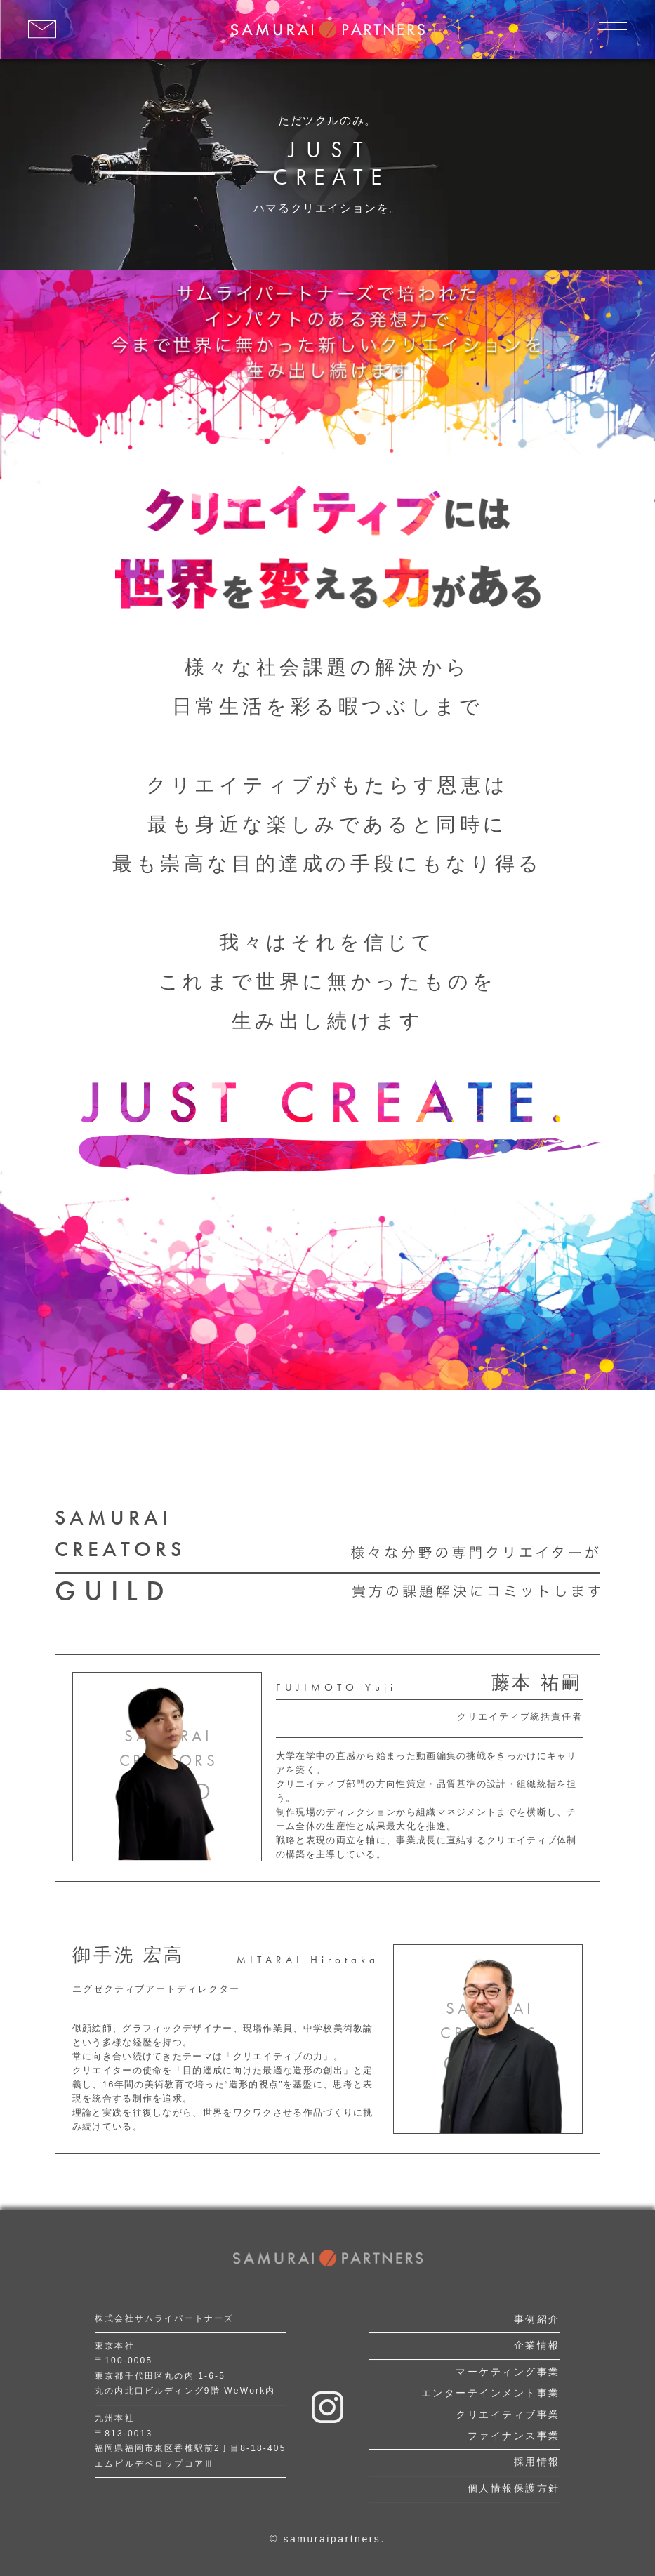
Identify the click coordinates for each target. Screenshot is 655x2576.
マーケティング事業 (508, 2371)
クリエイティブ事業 (508, 2414)
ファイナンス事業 (514, 2435)
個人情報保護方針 (514, 2488)
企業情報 (537, 2345)
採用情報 (537, 2461)
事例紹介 (537, 2319)
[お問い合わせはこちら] (42, 29)
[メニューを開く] (613, 29)
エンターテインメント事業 (490, 2392)
